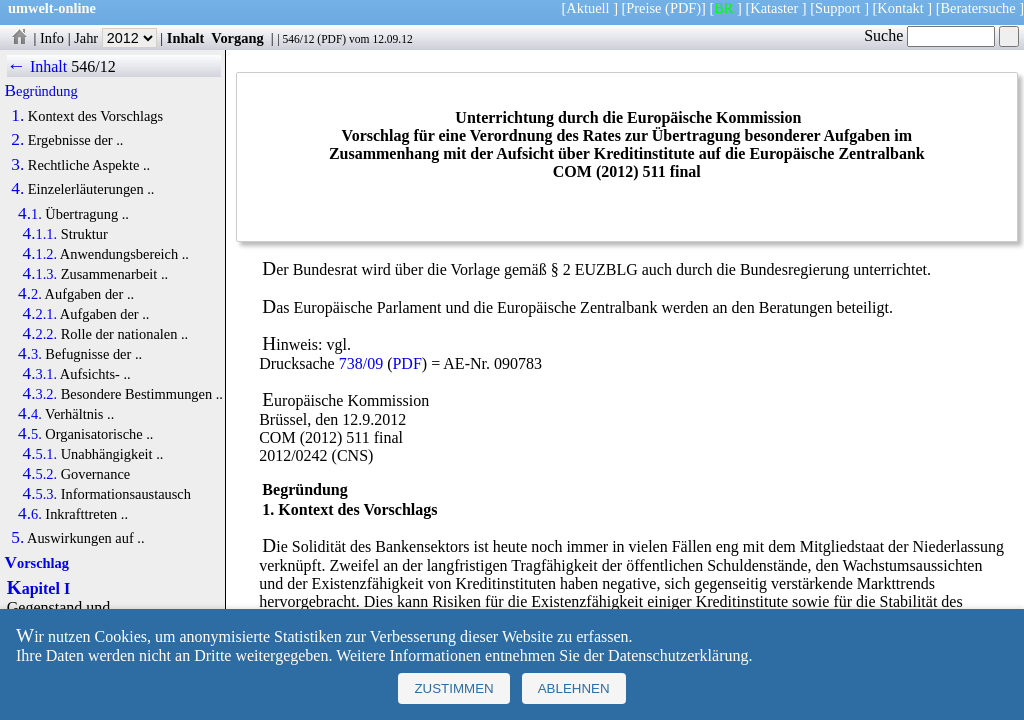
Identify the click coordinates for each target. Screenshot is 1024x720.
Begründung (41, 91)
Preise (643, 8)
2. (17, 140)
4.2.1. (40, 314)
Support (838, 8)
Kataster (774, 8)
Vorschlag (37, 563)
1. (17, 116)
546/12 (298, 39)
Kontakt (900, 8)
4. (17, 189)
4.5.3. (40, 494)
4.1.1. (40, 234)
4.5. (30, 434)
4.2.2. (40, 334)
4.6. (30, 514)
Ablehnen (574, 688)
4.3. (30, 354)
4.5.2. (40, 474)
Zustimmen (453, 688)
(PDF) (683, 8)
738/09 (361, 363)
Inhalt (186, 38)
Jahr (115, 38)
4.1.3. (40, 274)
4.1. (30, 214)
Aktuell (587, 8)
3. (17, 165)
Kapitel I (38, 588)
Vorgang (237, 38)
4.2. (30, 294)
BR (723, 8)
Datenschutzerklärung (678, 655)
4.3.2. (40, 394)
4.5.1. (40, 454)
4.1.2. (40, 254)
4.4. (30, 414)
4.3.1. (40, 374)
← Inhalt (37, 66)
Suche (929, 35)
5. (17, 538)
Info (52, 38)
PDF (331, 39)
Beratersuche (978, 8)
